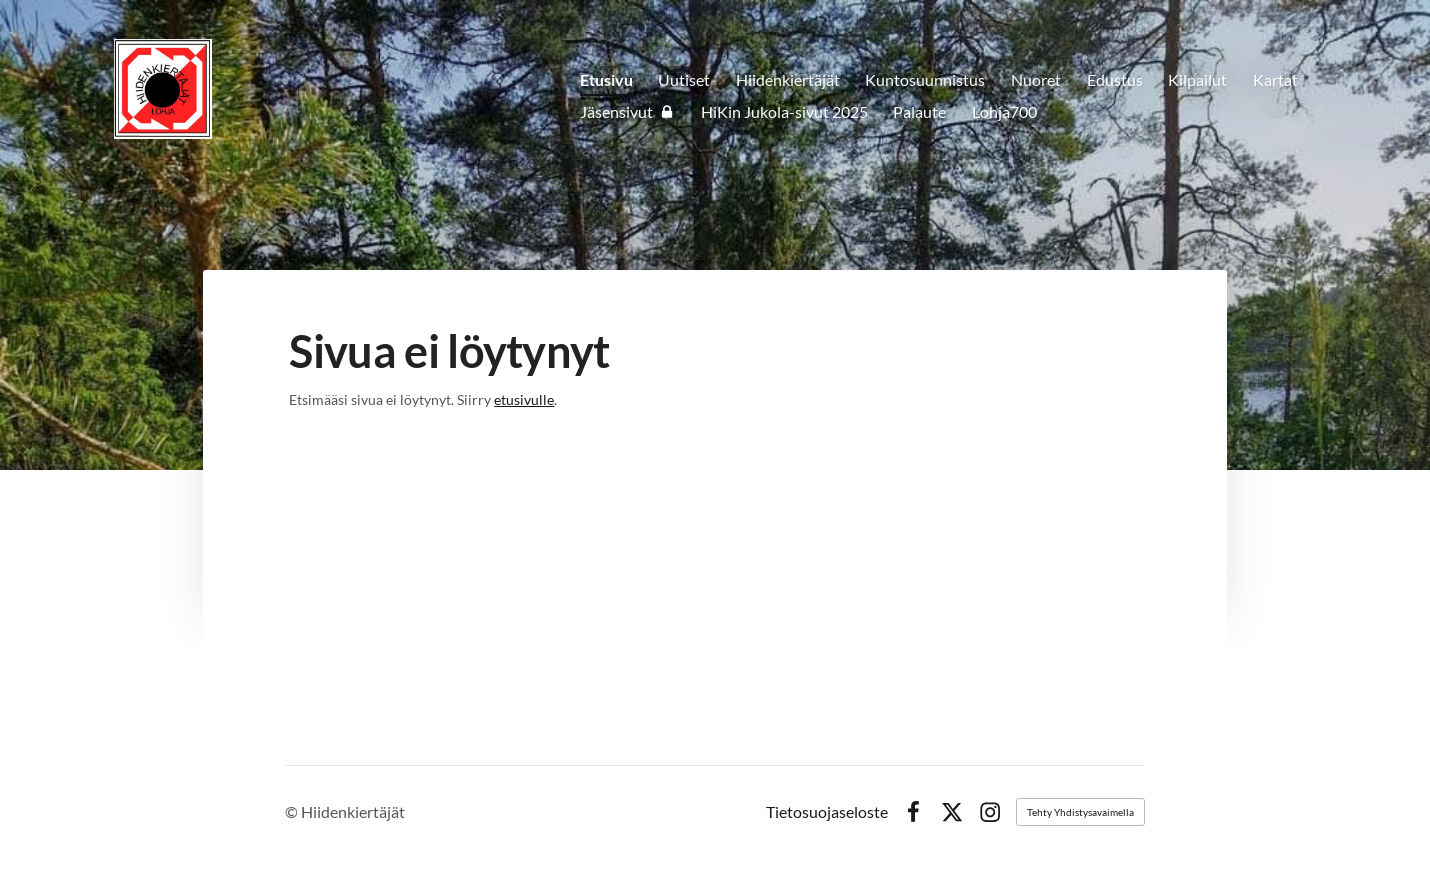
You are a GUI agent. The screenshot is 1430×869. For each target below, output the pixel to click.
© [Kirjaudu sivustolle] (293, 811)
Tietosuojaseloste (827, 812)
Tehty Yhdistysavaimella (1080, 812)
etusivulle (524, 399)
